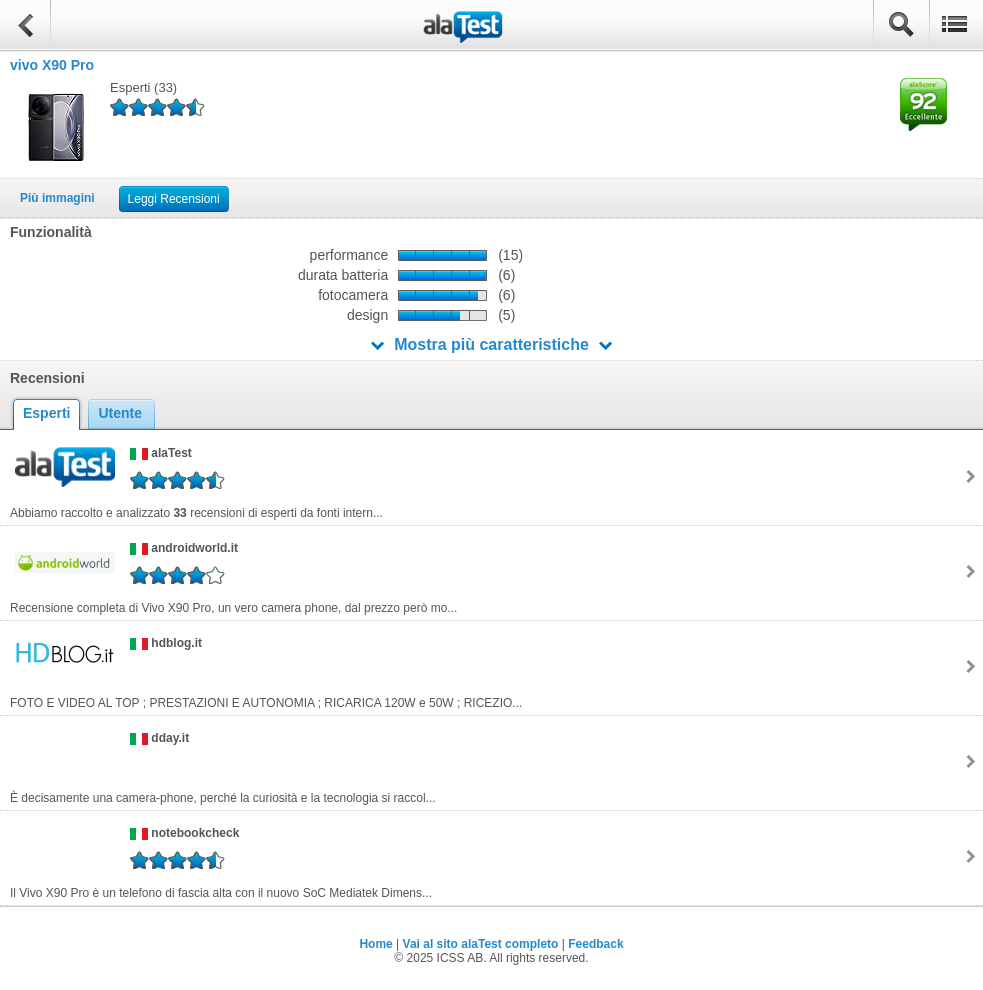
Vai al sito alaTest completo (481, 944)
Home (375, 944)
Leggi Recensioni (174, 199)
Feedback (595, 944)
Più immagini (57, 198)
